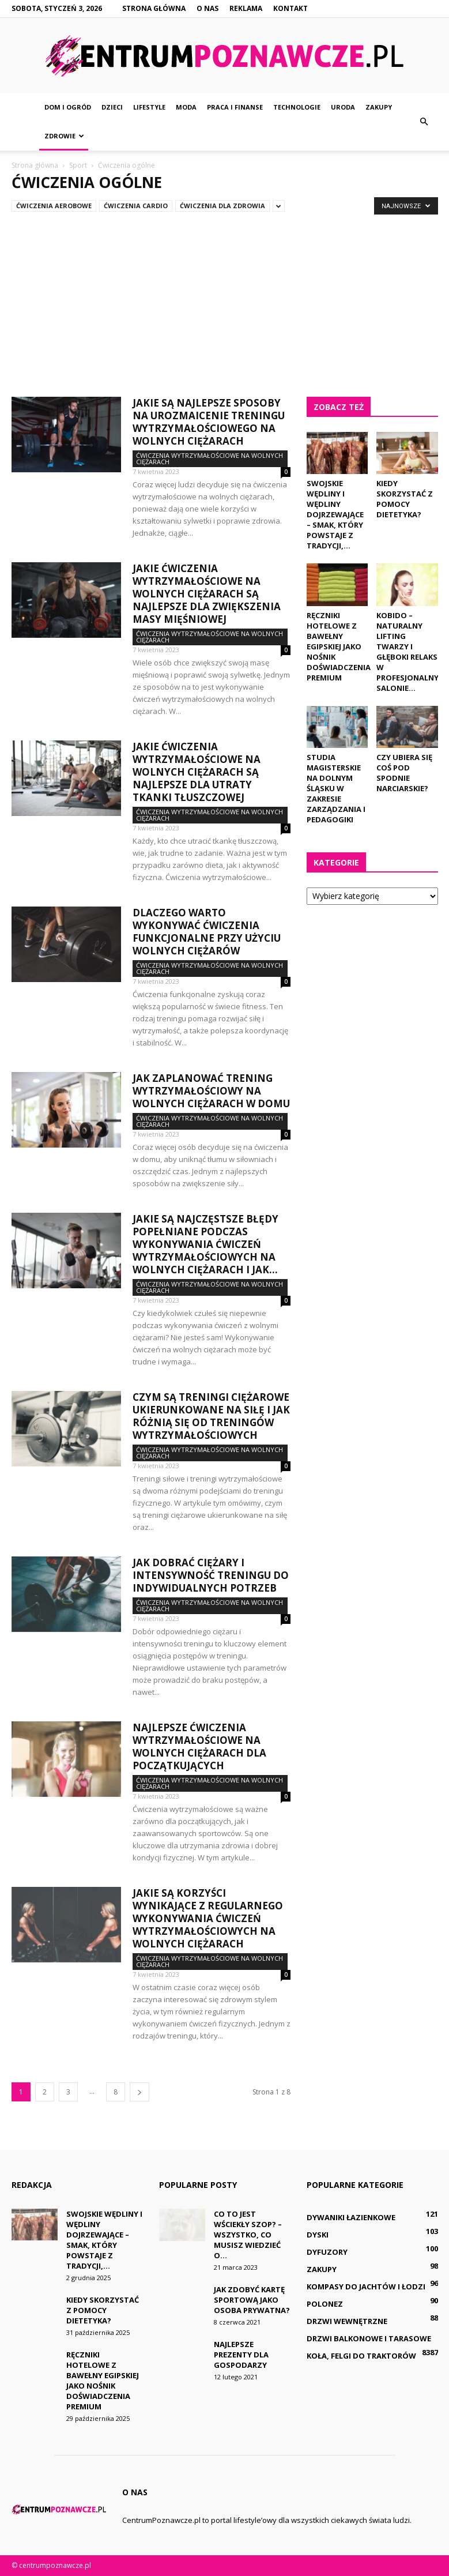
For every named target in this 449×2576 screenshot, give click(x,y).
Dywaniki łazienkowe (351, 2217)
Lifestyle (149, 107)
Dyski (318, 2234)
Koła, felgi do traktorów (361, 2356)
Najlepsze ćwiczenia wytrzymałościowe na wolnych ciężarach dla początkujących (199, 1746)
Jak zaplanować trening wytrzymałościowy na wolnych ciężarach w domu (211, 1090)
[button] (424, 122)
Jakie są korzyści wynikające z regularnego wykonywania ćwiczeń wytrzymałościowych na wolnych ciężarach (208, 1918)
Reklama (245, 8)
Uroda (343, 107)
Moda (186, 107)
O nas (207, 8)
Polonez (325, 2304)
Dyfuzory (327, 2252)
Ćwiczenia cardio (136, 205)
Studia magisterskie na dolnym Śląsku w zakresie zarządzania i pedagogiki (336, 788)
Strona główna (154, 8)
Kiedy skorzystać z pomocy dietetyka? (404, 499)
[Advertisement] (224, 299)
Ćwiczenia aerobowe (54, 205)
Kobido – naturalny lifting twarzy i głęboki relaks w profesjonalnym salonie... (411, 651)
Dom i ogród (67, 107)
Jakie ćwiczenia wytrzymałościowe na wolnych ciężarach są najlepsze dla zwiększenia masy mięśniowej (207, 594)
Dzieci (112, 107)
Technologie (296, 107)
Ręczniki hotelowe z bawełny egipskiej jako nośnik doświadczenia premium (339, 646)
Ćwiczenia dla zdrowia (222, 205)
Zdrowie (64, 135)
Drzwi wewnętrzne (347, 2321)
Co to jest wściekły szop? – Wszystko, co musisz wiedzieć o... (248, 2235)
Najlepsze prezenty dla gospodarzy (241, 2354)
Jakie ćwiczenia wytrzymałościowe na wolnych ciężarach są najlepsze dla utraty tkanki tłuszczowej (197, 772)
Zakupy (378, 107)
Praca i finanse (235, 107)
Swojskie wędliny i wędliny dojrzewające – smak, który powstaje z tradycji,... (335, 514)
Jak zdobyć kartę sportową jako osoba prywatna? (252, 2299)
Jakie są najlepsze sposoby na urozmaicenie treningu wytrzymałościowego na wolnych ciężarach (209, 421)
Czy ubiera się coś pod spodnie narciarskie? (404, 773)
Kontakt (290, 8)
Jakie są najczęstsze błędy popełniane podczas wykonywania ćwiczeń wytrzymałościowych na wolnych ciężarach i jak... (205, 1244)
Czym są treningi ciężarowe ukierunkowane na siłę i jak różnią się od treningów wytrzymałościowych (211, 1416)
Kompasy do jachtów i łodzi (366, 2286)
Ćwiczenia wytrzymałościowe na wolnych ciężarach (209, 458)
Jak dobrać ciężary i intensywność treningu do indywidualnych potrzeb (211, 1575)
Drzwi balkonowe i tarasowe (369, 2338)
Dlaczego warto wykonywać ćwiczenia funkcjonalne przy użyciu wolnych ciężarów (207, 931)
